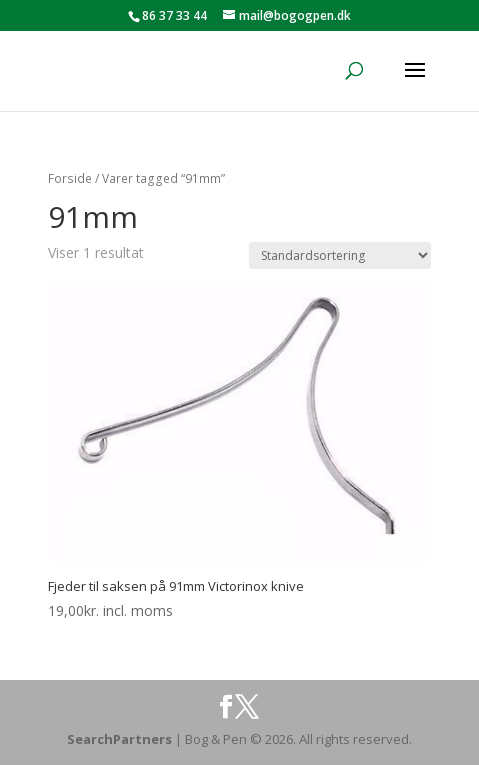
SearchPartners (121, 739)
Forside (70, 178)
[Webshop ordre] (340, 255)
